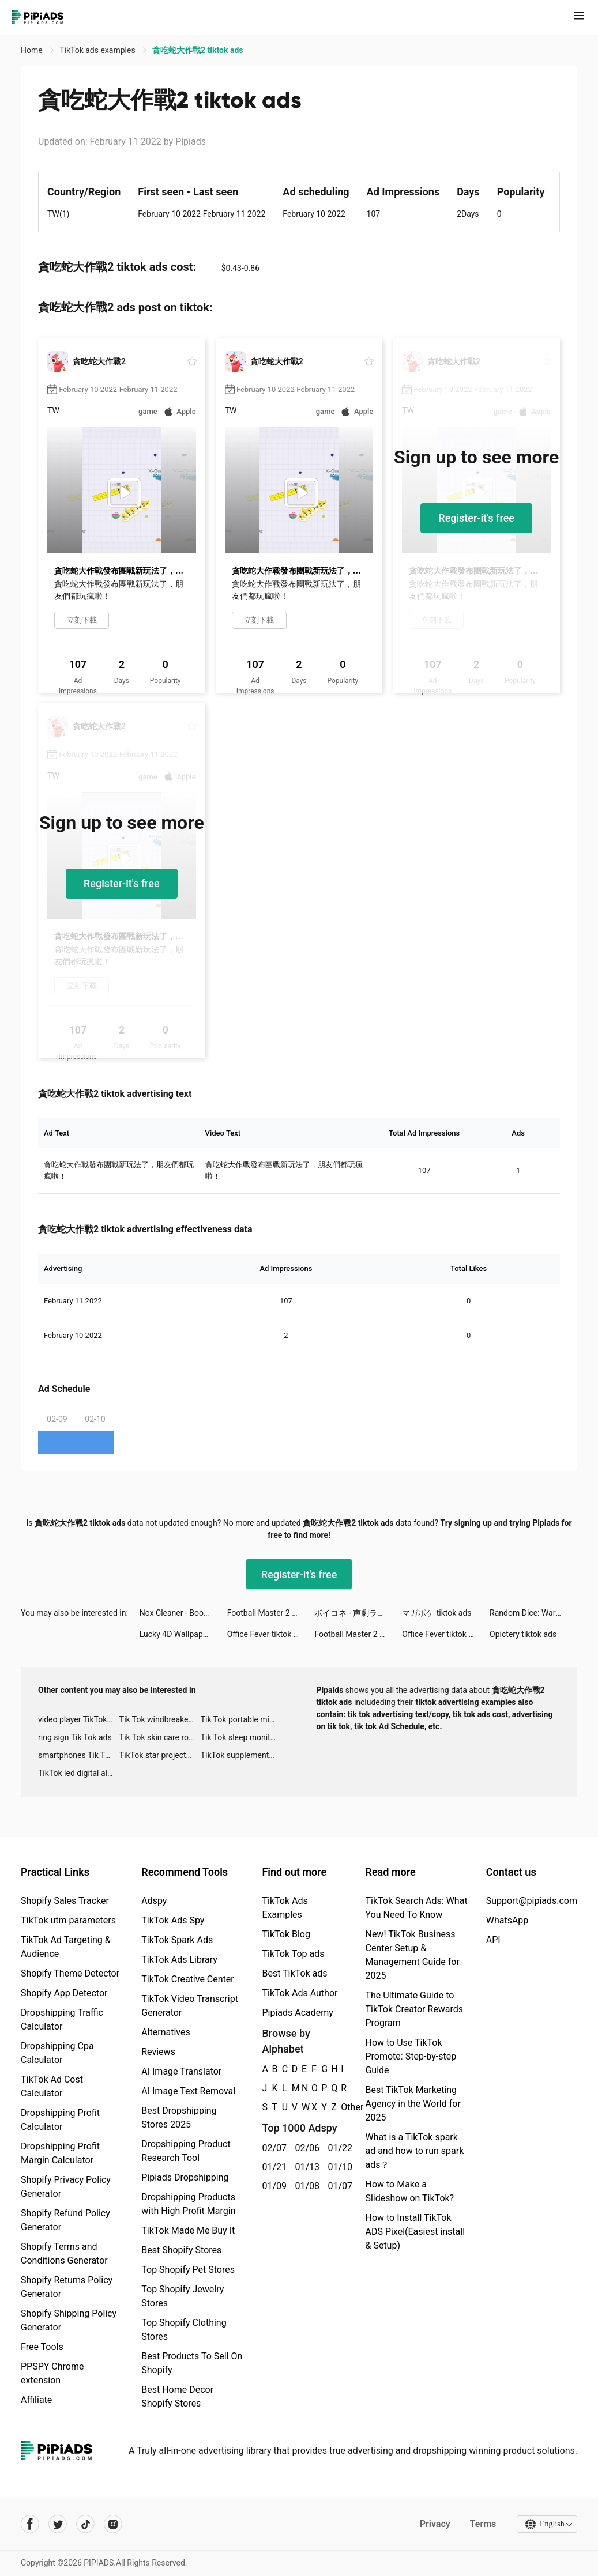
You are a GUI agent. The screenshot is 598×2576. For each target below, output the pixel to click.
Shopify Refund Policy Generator (65, 2220)
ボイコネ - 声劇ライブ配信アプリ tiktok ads (358, 1612)
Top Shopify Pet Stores (188, 2269)
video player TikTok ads (78, 1719)
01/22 (338, 2148)
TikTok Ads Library (179, 1959)
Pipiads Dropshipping (184, 2177)
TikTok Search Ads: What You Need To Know (416, 1907)
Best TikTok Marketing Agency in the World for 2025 (412, 2103)
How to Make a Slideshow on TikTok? (409, 2191)
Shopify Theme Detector (70, 1973)
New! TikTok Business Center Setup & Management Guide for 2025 (412, 1955)
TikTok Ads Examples (284, 1907)
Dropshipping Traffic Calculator (62, 2019)
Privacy (434, 2523)
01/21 (272, 2167)
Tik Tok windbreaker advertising (160, 1719)
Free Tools (42, 2346)
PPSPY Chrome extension (52, 2373)
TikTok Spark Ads (177, 1939)
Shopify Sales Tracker (65, 1900)
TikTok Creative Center (187, 1979)
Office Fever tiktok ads (267, 1634)
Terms (482, 2523)
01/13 (305, 2167)
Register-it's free (476, 518)
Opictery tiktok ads (523, 1634)
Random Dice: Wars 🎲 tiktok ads (533, 1612)
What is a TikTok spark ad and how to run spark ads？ (414, 2151)
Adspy (154, 1900)
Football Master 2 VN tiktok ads (271, 1612)
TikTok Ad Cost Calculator (52, 2086)
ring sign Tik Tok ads (75, 1737)
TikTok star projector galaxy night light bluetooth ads (160, 1755)
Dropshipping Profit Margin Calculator (60, 2153)
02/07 (272, 2148)
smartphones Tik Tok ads (78, 1755)
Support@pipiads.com (531, 1900)
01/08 (305, 2186)
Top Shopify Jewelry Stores (182, 2296)
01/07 (338, 2186)
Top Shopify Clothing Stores (183, 2329)
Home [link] (32, 50)
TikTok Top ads (293, 1953)
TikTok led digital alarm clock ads (78, 1773)
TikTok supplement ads (241, 1755)
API (493, 1939)
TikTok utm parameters (68, 1920)
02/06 (305, 2148)
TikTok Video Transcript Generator (189, 2005)
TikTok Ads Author (299, 1992)
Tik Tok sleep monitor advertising (241, 1737)
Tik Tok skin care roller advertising (160, 1737)
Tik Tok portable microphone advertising (241, 1719)
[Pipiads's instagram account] (113, 2524)
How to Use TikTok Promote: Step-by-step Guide (410, 2056)
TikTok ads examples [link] (98, 50)
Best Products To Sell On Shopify (191, 2363)
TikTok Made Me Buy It (188, 2230)
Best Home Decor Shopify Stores (177, 2396)
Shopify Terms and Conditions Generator (64, 2253)
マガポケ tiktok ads (436, 1612)
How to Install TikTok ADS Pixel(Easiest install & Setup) (415, 2231)
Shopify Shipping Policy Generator (68, 2320)
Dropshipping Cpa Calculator (57, 2053)
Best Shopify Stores (181, 2250)
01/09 (272, 2186)
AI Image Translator (181, 2071)
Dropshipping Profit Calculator (60, 2119)
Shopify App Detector (64, 1992)
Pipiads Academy (297, 2012)
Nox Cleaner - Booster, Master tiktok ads (183, 1612)
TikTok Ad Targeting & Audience (66, 1946)
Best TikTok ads (294, 1973)
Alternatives (165, 2032)
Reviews (158, 2051)
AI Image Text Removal (188, 2090)
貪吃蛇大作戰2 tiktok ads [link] (197, 50)
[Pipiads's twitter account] (57, 2524)
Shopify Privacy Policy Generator (66, 2186)
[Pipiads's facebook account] (30, 2524)
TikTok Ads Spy (172, 1920)
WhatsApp (507, 1920)
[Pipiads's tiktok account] (85, 2524)
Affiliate (36, 2399)
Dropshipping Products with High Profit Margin (188, 2204)
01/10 (338, 2167)
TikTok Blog (286, 1934)
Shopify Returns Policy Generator (66, 2287)
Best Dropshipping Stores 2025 (178, 2117)
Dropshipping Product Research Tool (185, 2151)
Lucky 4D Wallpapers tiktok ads (183, 1634)
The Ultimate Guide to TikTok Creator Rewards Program (414, 2009)
